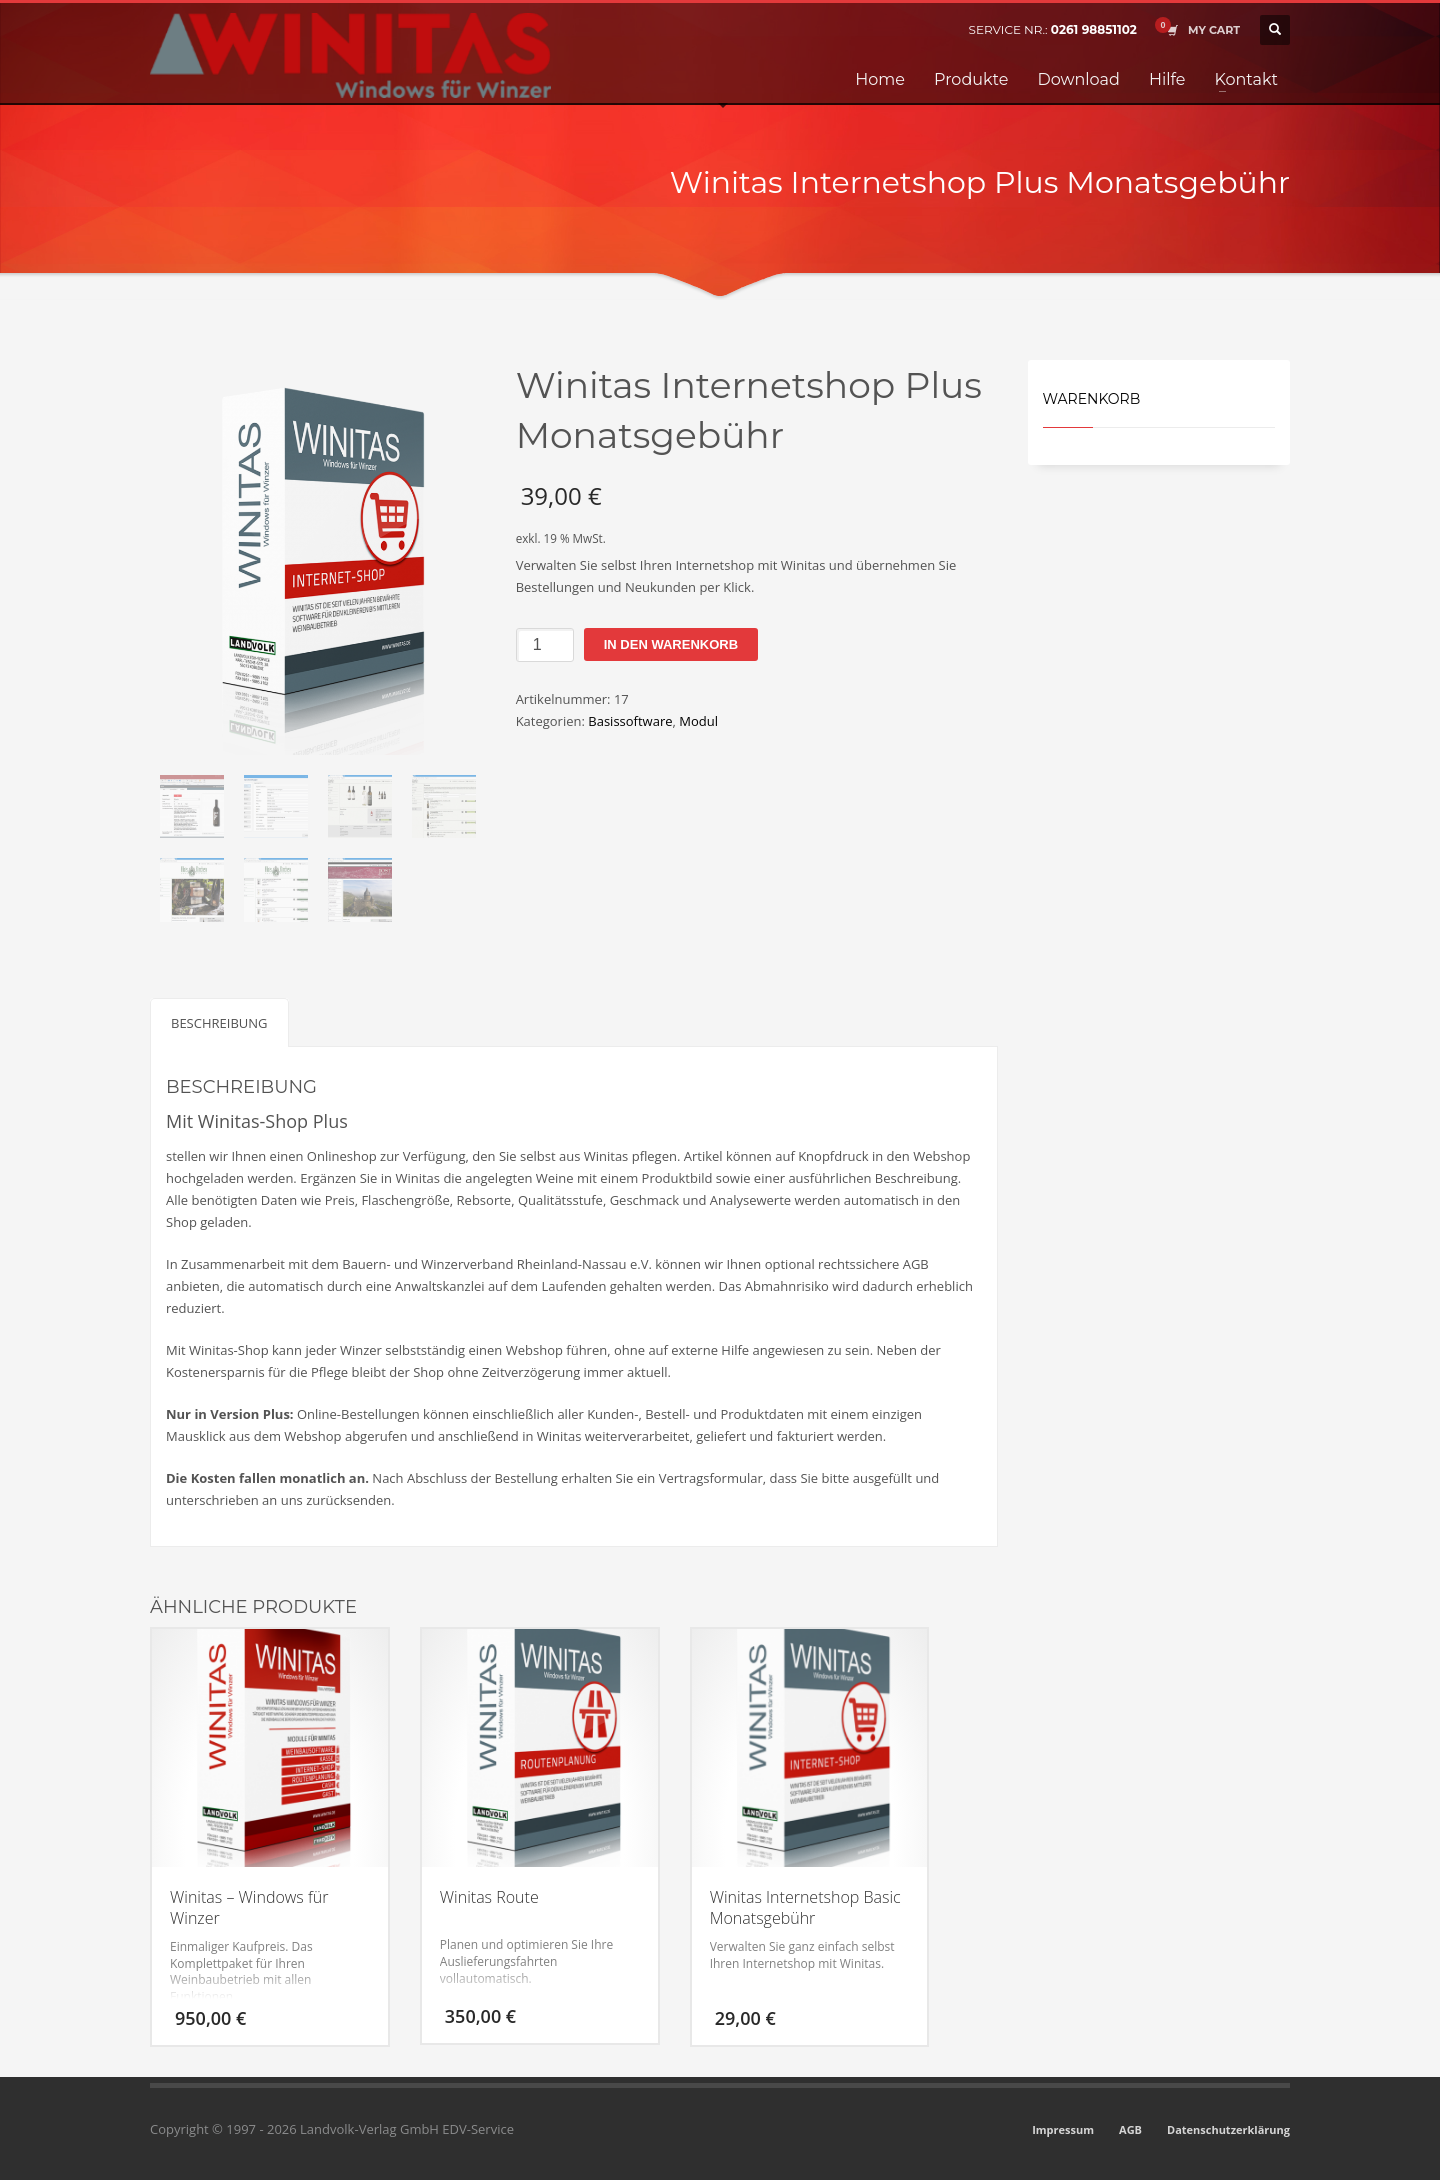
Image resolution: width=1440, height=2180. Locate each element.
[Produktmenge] (545, 645)
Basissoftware (630, 721)
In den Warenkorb (671, 644)
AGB (1130, 2129)
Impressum (1063, 2129)
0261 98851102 (1094, 29)
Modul (698, 721)
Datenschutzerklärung (1228, 2129)
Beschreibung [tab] (219, 1023)
